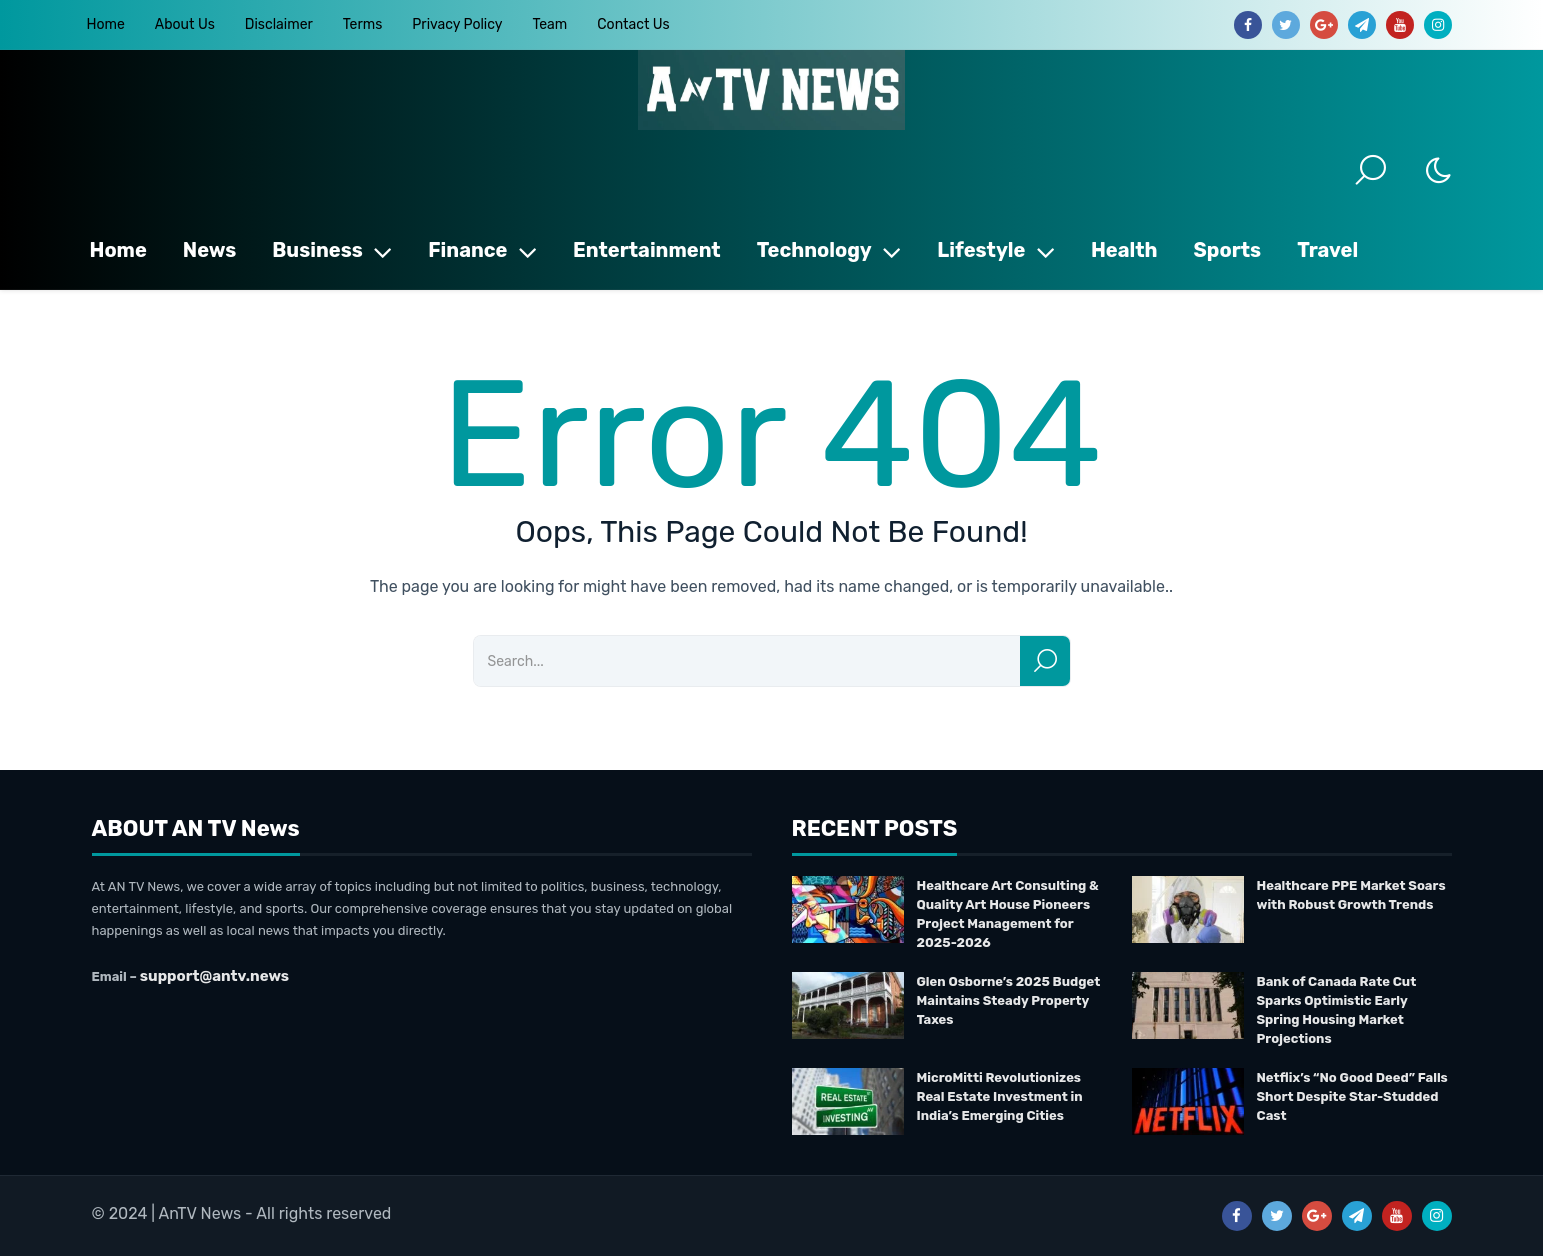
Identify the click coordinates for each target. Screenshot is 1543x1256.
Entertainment (647, 250)
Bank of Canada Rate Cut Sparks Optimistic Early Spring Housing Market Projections (1337, 1010)
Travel (1327, 250)
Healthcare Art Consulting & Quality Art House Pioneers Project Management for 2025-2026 (1008, 914)
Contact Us (633, 24)
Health (1124, 250)
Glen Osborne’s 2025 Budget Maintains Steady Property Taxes (1009, 1000)
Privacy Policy (457, 24)
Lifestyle (996, 250)
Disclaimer (279, 24)
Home (106, 24)
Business (332, 250)
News (209, 250)
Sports (1228, 250)
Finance (482, 250)
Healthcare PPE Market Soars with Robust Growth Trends (1351, 895)
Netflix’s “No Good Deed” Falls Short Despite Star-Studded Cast (1352, 1096)
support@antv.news (214, 976)
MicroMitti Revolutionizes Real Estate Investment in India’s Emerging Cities (1000, 1096)
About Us (185, 24)
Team (549, 24)
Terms (363, 24)
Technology (829, 250)
